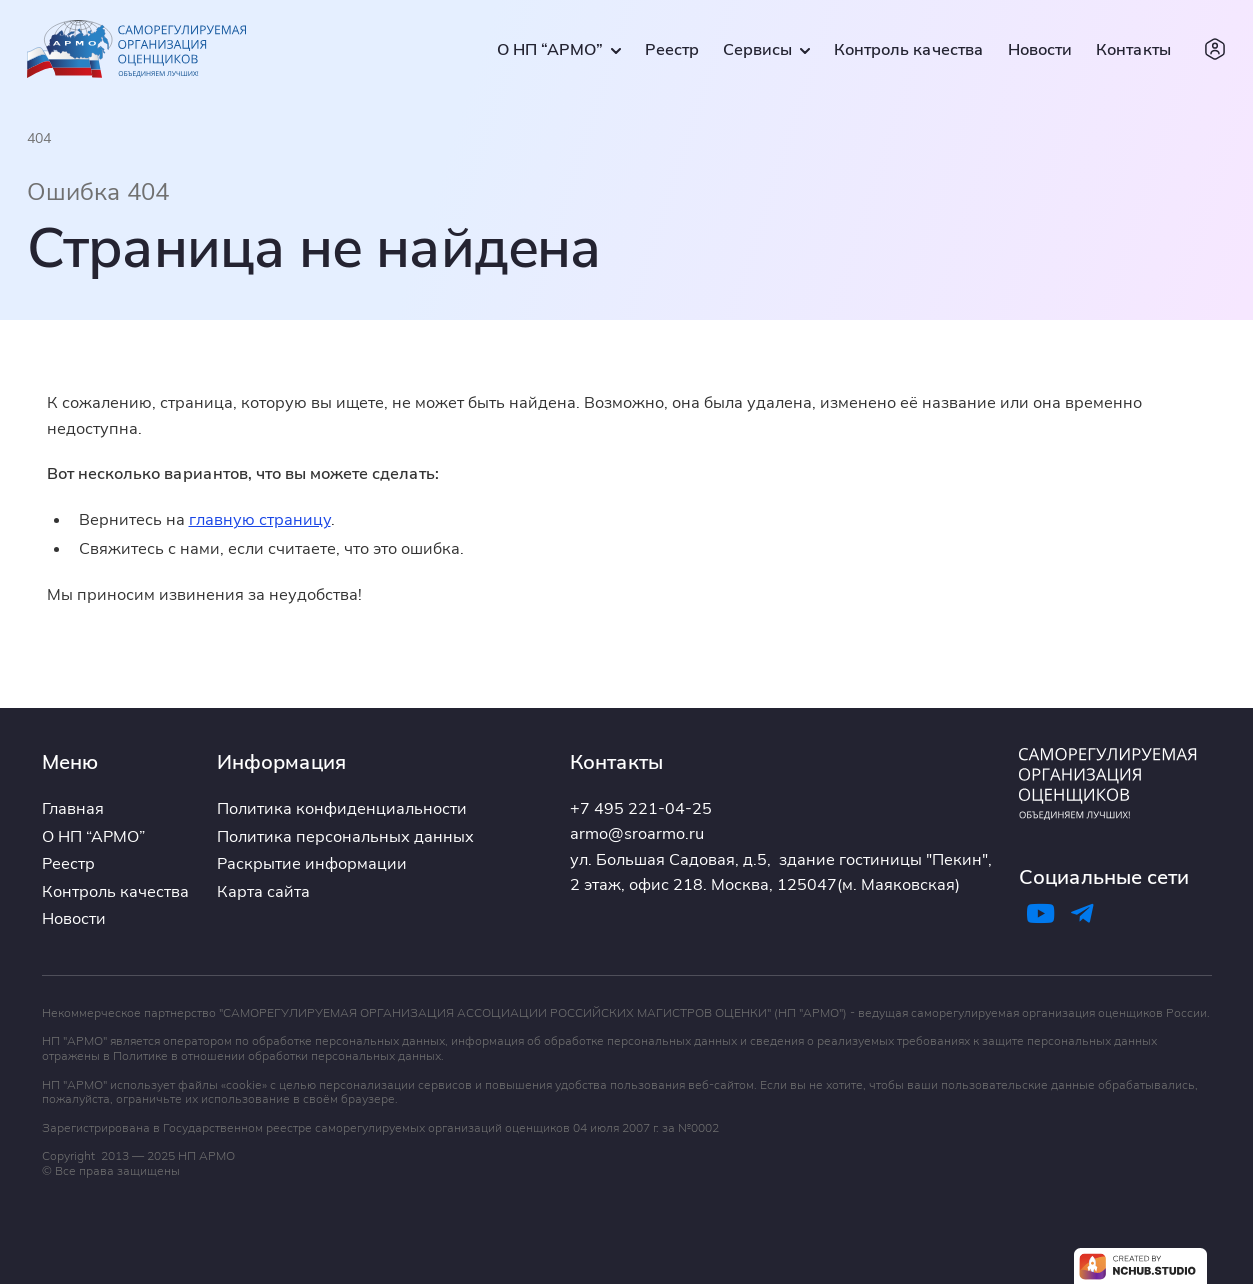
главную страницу (260, 519)
